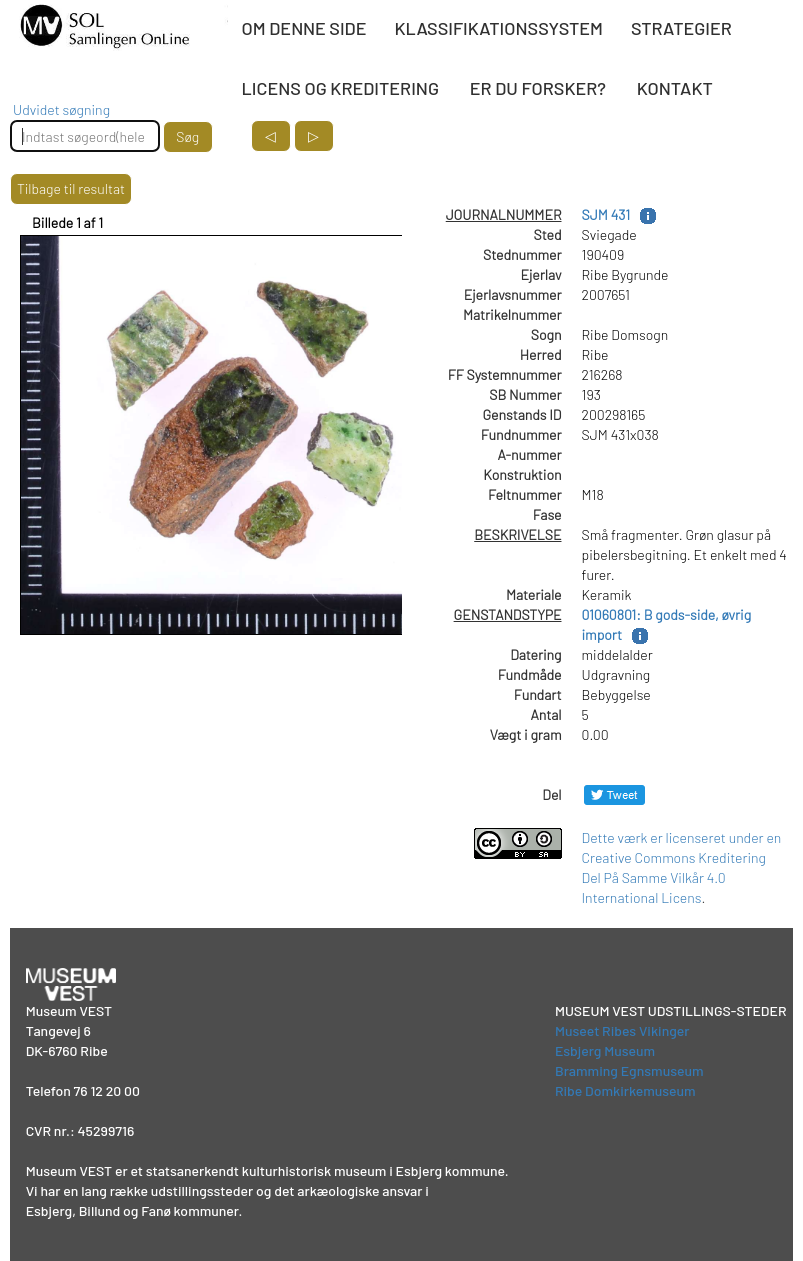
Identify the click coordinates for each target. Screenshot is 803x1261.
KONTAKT (675, 88)
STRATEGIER (681, 28)
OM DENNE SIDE (304, 28)
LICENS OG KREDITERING (340, 88)
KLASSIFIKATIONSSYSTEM (498, 28)
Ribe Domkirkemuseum (625, 1090)
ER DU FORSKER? (538, 88)
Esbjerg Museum (605, 1050)
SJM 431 (606, 214)
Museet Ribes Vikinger (622, 1030)
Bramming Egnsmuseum (629, 1070)
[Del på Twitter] (614, 794)
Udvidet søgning (61, 109)
